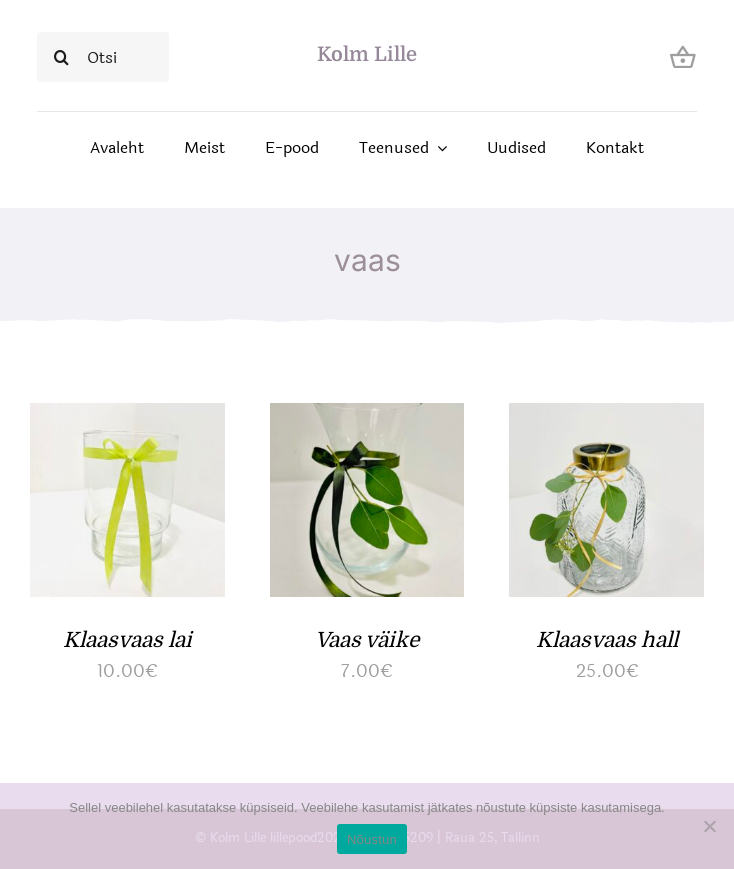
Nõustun (372, 839)
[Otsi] (103, 57)
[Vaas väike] (367, 419)
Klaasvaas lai (127, 640)
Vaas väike (367, 640)
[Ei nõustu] (709, 826)
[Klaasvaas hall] (606, 419)
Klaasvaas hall (607, 640)
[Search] (62, 57)
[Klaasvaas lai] (127, 419)
